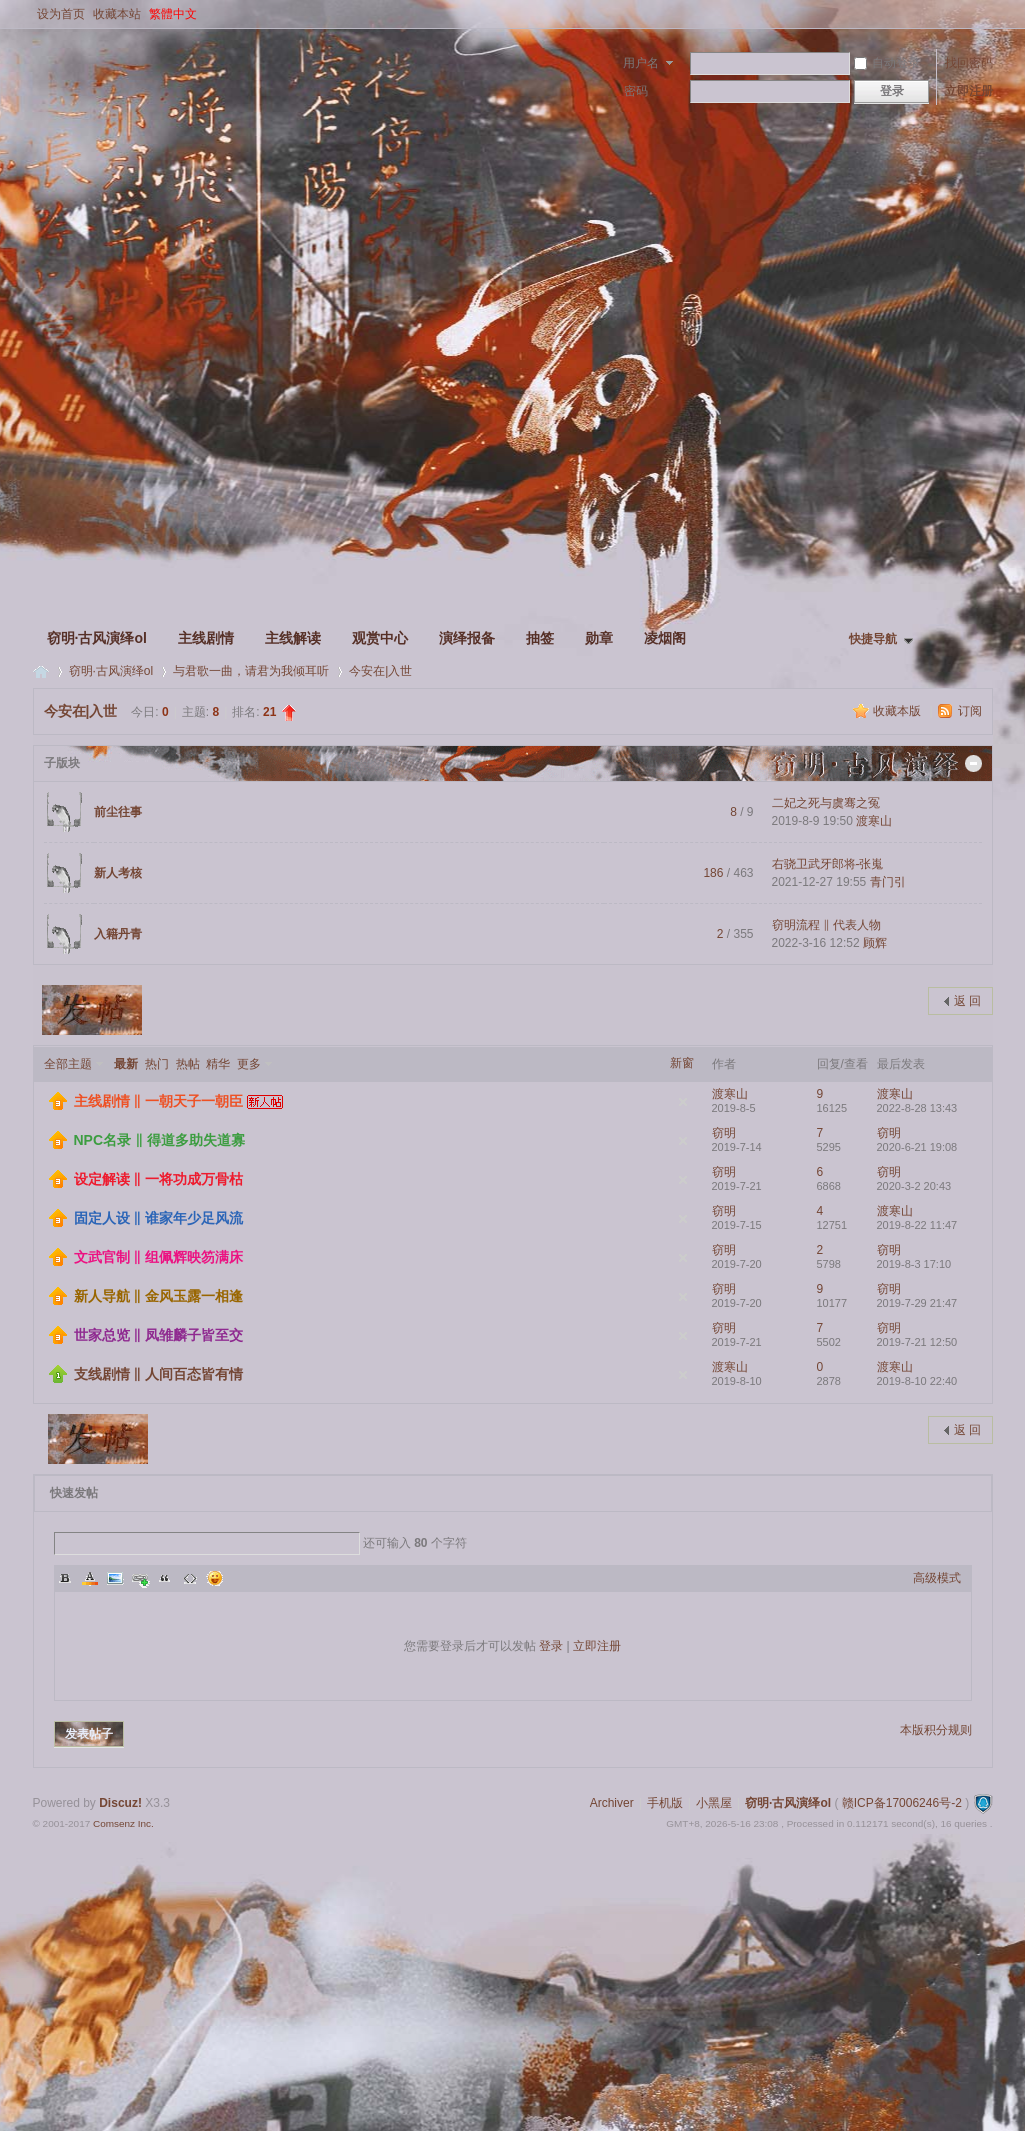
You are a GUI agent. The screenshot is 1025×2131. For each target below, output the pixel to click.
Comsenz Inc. (123, 1823)
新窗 (682, 1063)
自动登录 (887, 63)
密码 (636, 91)
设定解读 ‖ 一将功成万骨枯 (159, 1179)
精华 (218, 1064)
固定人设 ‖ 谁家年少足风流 (159, 1218)
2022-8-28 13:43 (917, 1108)
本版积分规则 (936, 1730)
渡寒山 (874, 821)
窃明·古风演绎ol (97, 638)
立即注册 (969, 91)
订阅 (970, 711)
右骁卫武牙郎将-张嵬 (828, 864)
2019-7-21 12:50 (917, 1342)
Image (115, 1578)
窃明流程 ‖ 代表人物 (827, 925)
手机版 (665, 1803)
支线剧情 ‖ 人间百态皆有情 (159, 1374)
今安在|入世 (380, 671)
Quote (165, 1578)
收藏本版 (898, 711)
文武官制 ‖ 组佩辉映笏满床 (159, 1257)
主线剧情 (206, 638)
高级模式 (937, 1578)
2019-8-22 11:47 (917, 1225)
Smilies (215, 1578)
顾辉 (875, 943)
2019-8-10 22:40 (917, 1381)
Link (140, 1578)
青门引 (888, 882)
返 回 (967, 1001)
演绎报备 (467, 638)
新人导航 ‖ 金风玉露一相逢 (159, 1296)
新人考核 (118, 873)
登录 (551, 1646)
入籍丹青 (118, 934)
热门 (157, 1064)
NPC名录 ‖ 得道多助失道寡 (159, 1140)
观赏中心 (380, 638)
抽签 (540, 638)
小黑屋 (714, 1803)
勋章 (599, 638)
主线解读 (293, 638)
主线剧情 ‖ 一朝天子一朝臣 (159, 1101)
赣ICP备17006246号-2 (902, 1803)
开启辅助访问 (988, 14)
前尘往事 (118, 812)
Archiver (612, 1803)
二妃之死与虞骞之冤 (826, 803)
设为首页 (61, 14)
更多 (249, 1064)
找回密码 (969, 63)
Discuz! (120, 1803)
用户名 (641, 63)
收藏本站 (117, 14)
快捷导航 (873, 639)
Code (190, 1578)
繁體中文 (173, 14)
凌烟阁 (665, 638)
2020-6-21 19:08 (917, 1147)
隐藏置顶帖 (683, 1102)
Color (90, 1578)
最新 (126, 1064)
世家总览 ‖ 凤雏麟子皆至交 (159, 1335)
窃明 (724, 1133)
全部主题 (68, 1064)
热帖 (188, 1064)
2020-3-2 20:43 (914, 1186)
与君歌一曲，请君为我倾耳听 (251, 671)
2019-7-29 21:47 (917, 1303)
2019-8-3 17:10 (914, 1264)
